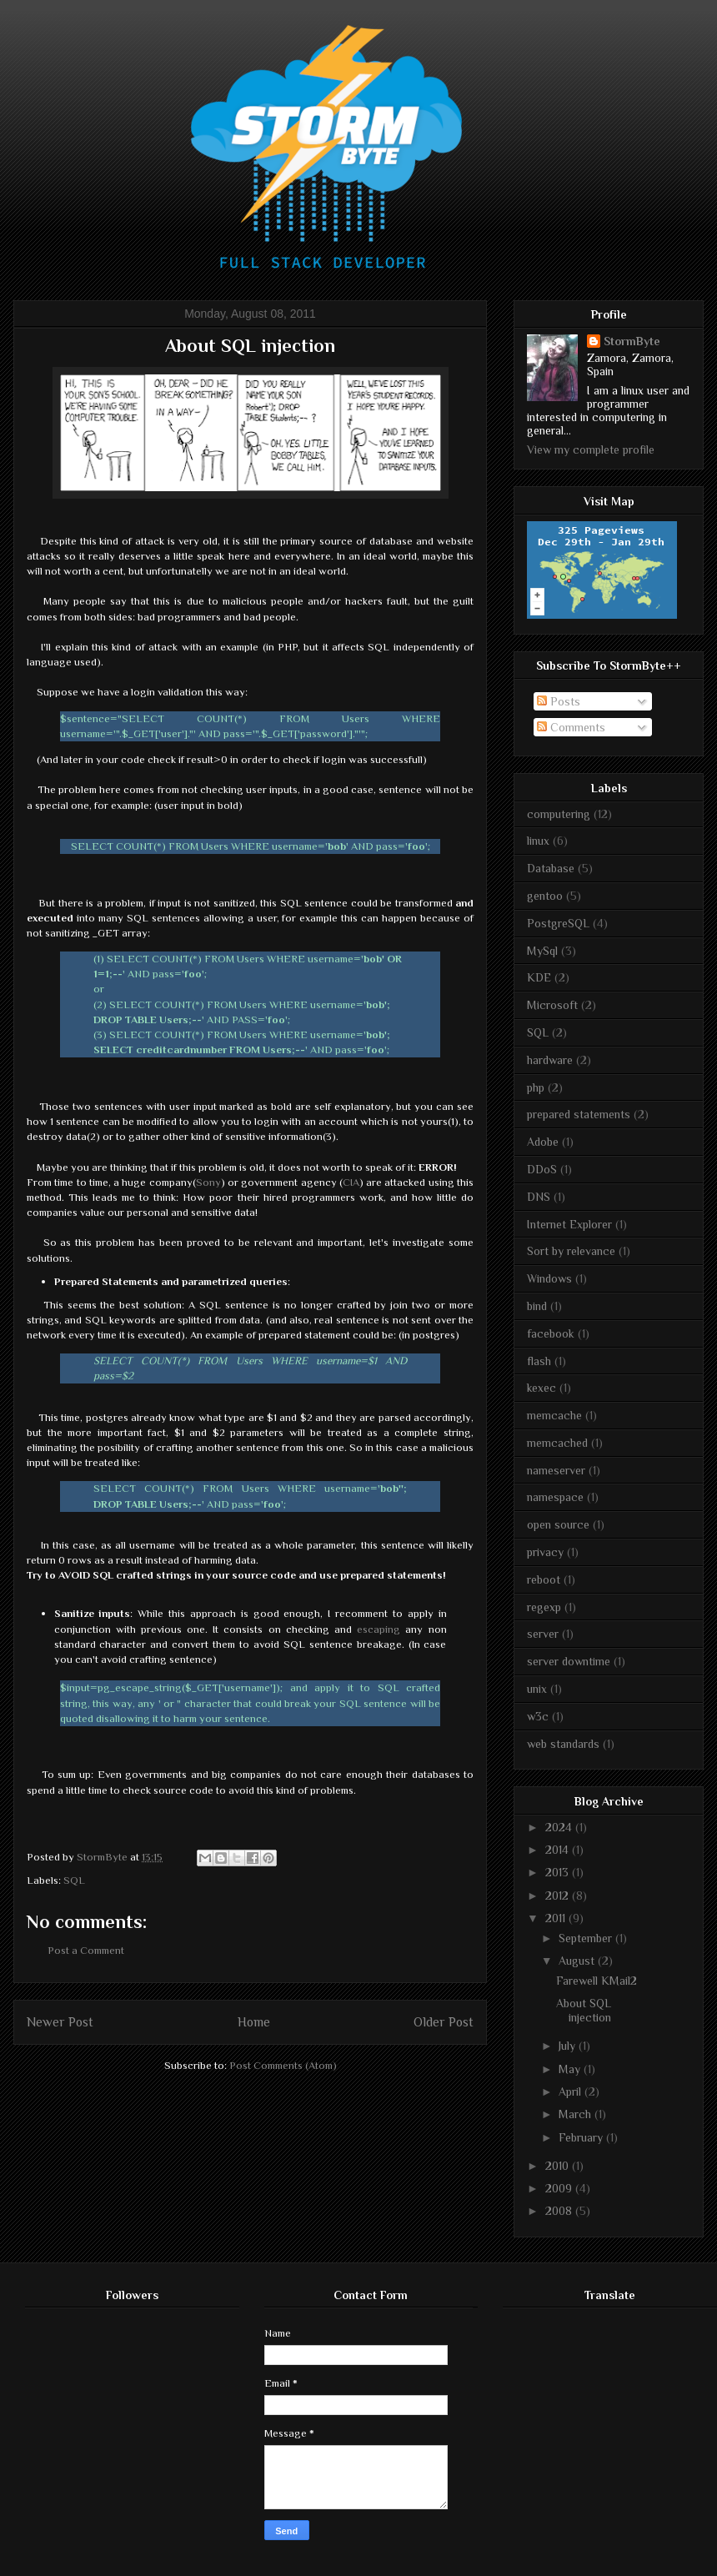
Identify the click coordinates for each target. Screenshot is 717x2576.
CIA (351, 1182)
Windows (549, 1278)
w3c (538, 1716)
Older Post (444, 2022)
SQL (74, 1880)
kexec (541, 1387)
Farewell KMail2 (596, 1980)
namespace (555, 1497)
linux (538, 840)
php (535, 1087)
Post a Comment (86, 1950)
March (576, 2114)
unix (537, 1688)
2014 (558, 1849)
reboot (543, 1579)
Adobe (543, 1141)
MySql (542, 950)
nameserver (556, 1470)
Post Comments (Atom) (283, 2065)
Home (254, 2022)
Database (550, 868)
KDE (539, 977)
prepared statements (578, 1114)
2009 (560, 2188)
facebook (550, 1333)
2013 (558, 1872)
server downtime (568, 1661)
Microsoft (552, 1005)
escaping (378, 1629)
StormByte (632, 341)
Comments (571, 727)
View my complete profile (590, 449)
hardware (550, 1060)
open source (558, 1524)
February (582, 2137)
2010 (558, 2165)
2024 (560, 1827)
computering (558, 814)
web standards (563, 1743)
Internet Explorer (569, 1224)
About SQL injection (583, 2010)
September (587, 1938)
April (571, 2091)
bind (537, 1306)
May (571, 2069)
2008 (560, 2210)
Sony (208, 1182)
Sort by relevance (571, 1251)
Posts (558, 701)
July (569, 2045)
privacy (545, 1552)
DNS (538, 1196)
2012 (558, 1895)
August (578, 1960)
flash (539, 1361)
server (543, 1633)
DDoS (542, 1169)
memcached (557, 1442)
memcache (554, 1415)
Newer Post (60, 2022)
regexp (544, 1607)
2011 (557, 1918)
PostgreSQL (558, 923)
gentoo (545, 895)
